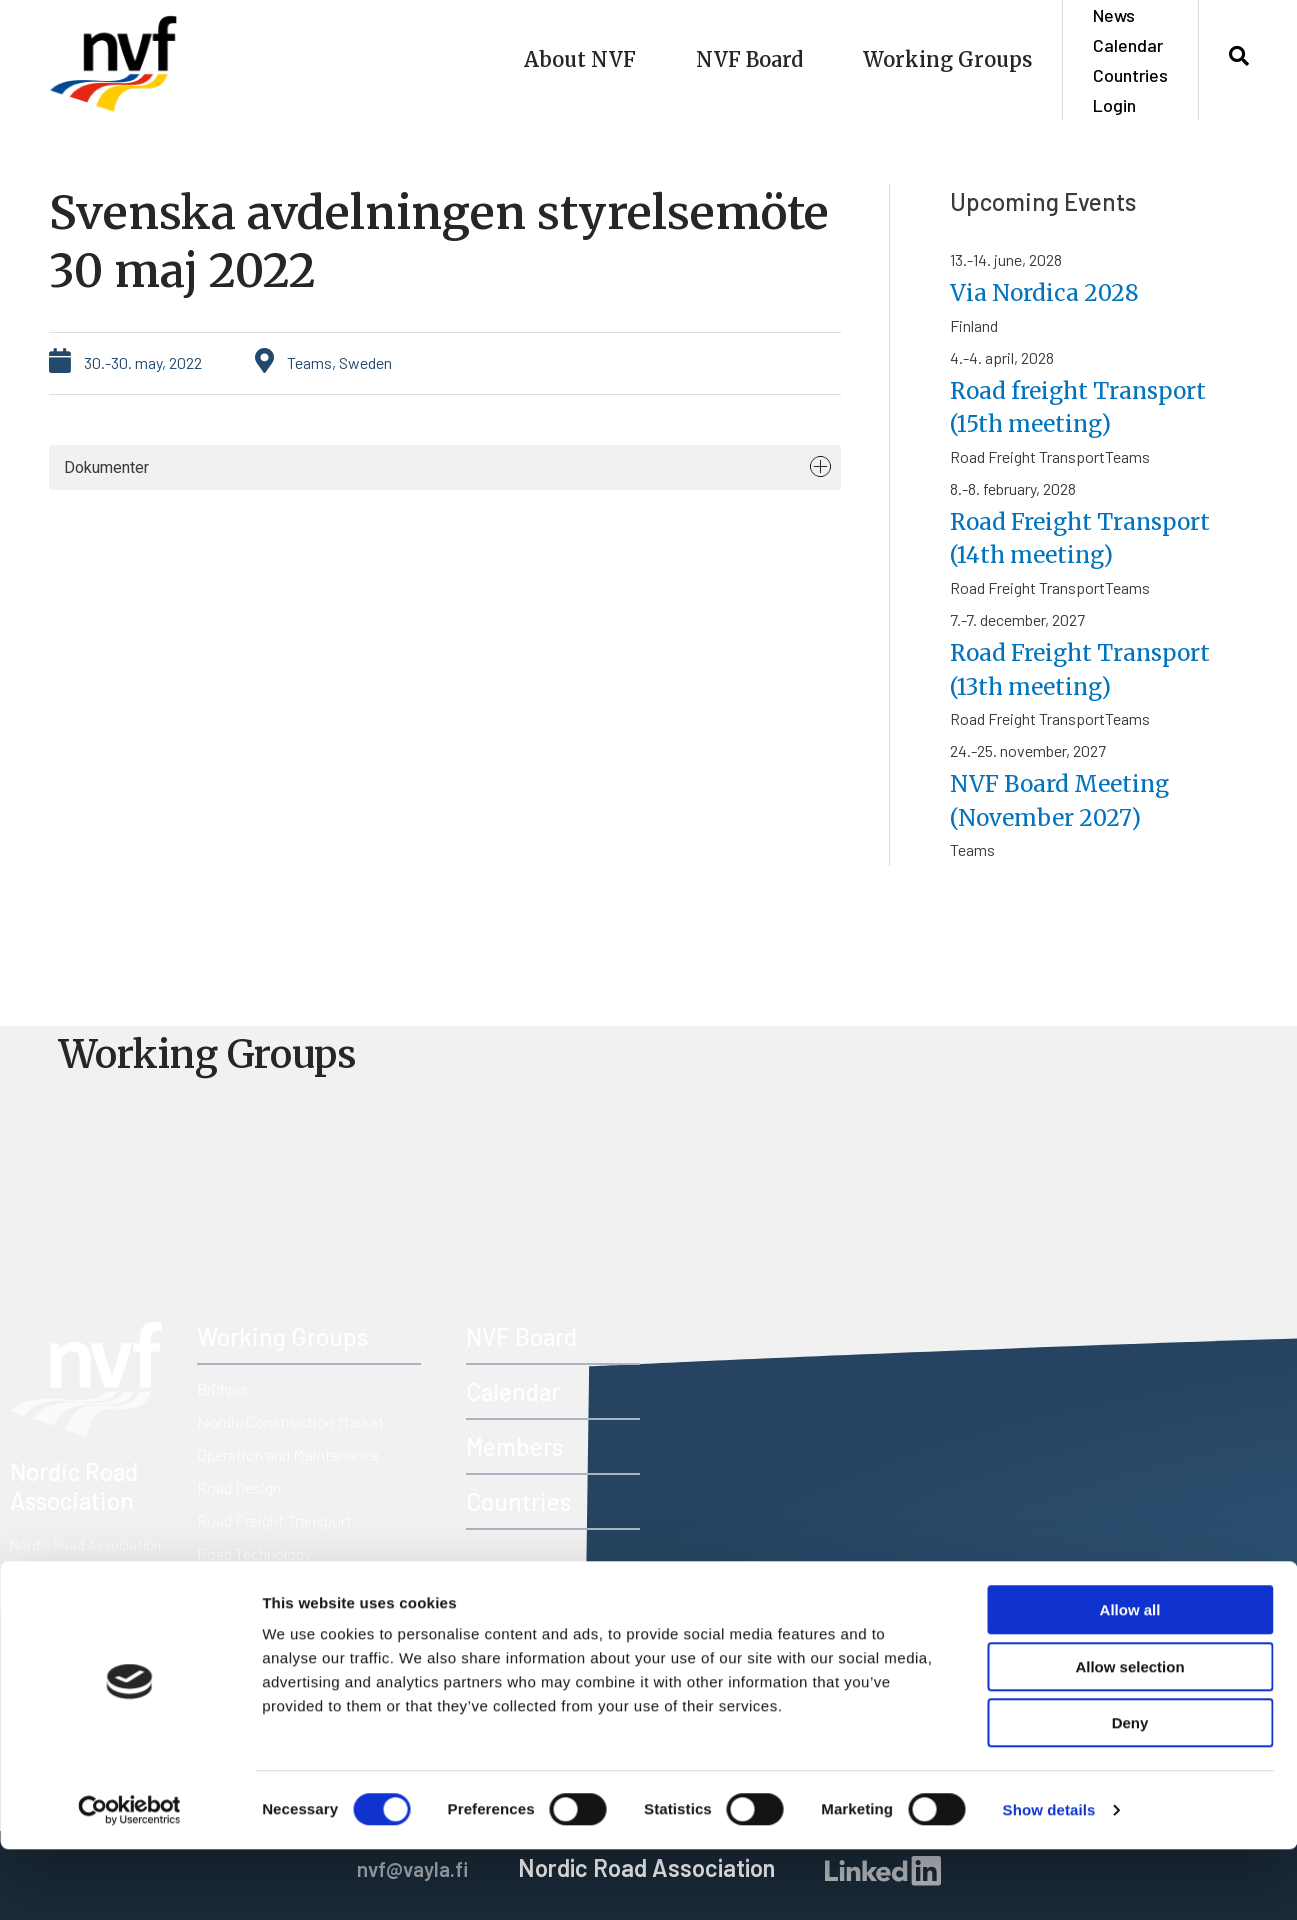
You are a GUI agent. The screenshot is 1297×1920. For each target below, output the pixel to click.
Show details (1049, 1880)
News (1114, 15)
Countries (1130, 75)
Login (1114, 105)
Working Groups (947, 59)
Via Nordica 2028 (1050, 292)
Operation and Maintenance (288, 1454)
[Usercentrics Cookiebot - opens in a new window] (129, 1881)
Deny (1130, 1793)
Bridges (222, 1388)
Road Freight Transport (274, 1520)
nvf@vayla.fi (106, 1609)
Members (514, 1446)
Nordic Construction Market (290, 1421)
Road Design (239, 1487)
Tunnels (222, 1619)
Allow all (1130, 1680)
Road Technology (254, 1553)
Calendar (1128, 45)
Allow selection (1129, 1737)
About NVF (580, 59)
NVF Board (749, 59)
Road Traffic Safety (261, 1586)
